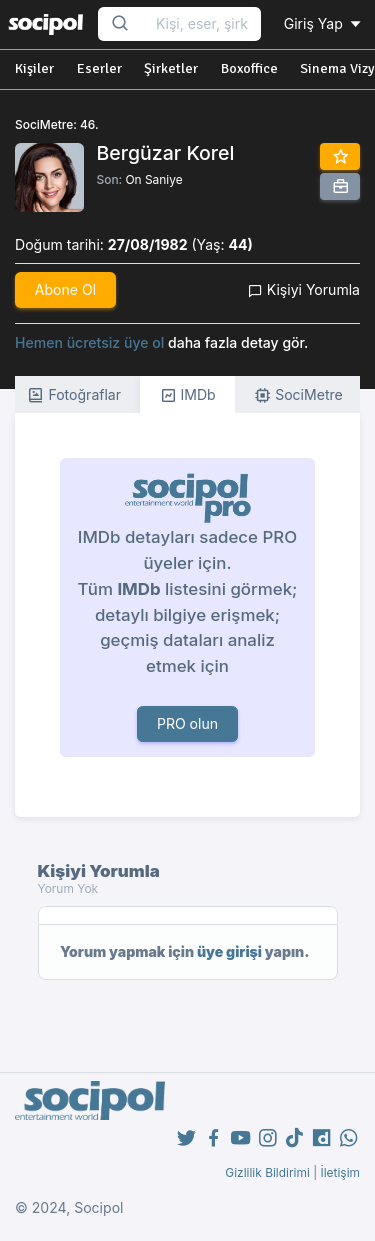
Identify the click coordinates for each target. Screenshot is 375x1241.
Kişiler (34, 68)
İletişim (340, 1172)
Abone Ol (65, 289)
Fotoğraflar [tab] (74, 395)
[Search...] (202, 24)
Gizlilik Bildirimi (267, 1172)
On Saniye (153, 179)
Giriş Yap (324, 23)
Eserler (99, 68)
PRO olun (187, 723)
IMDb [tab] (188, 395)
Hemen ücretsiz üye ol (89, 342)
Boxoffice (249, 68)
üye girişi (229, 951)
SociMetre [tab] (298, 395)
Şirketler (171, 68)
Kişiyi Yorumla (304, 289)
